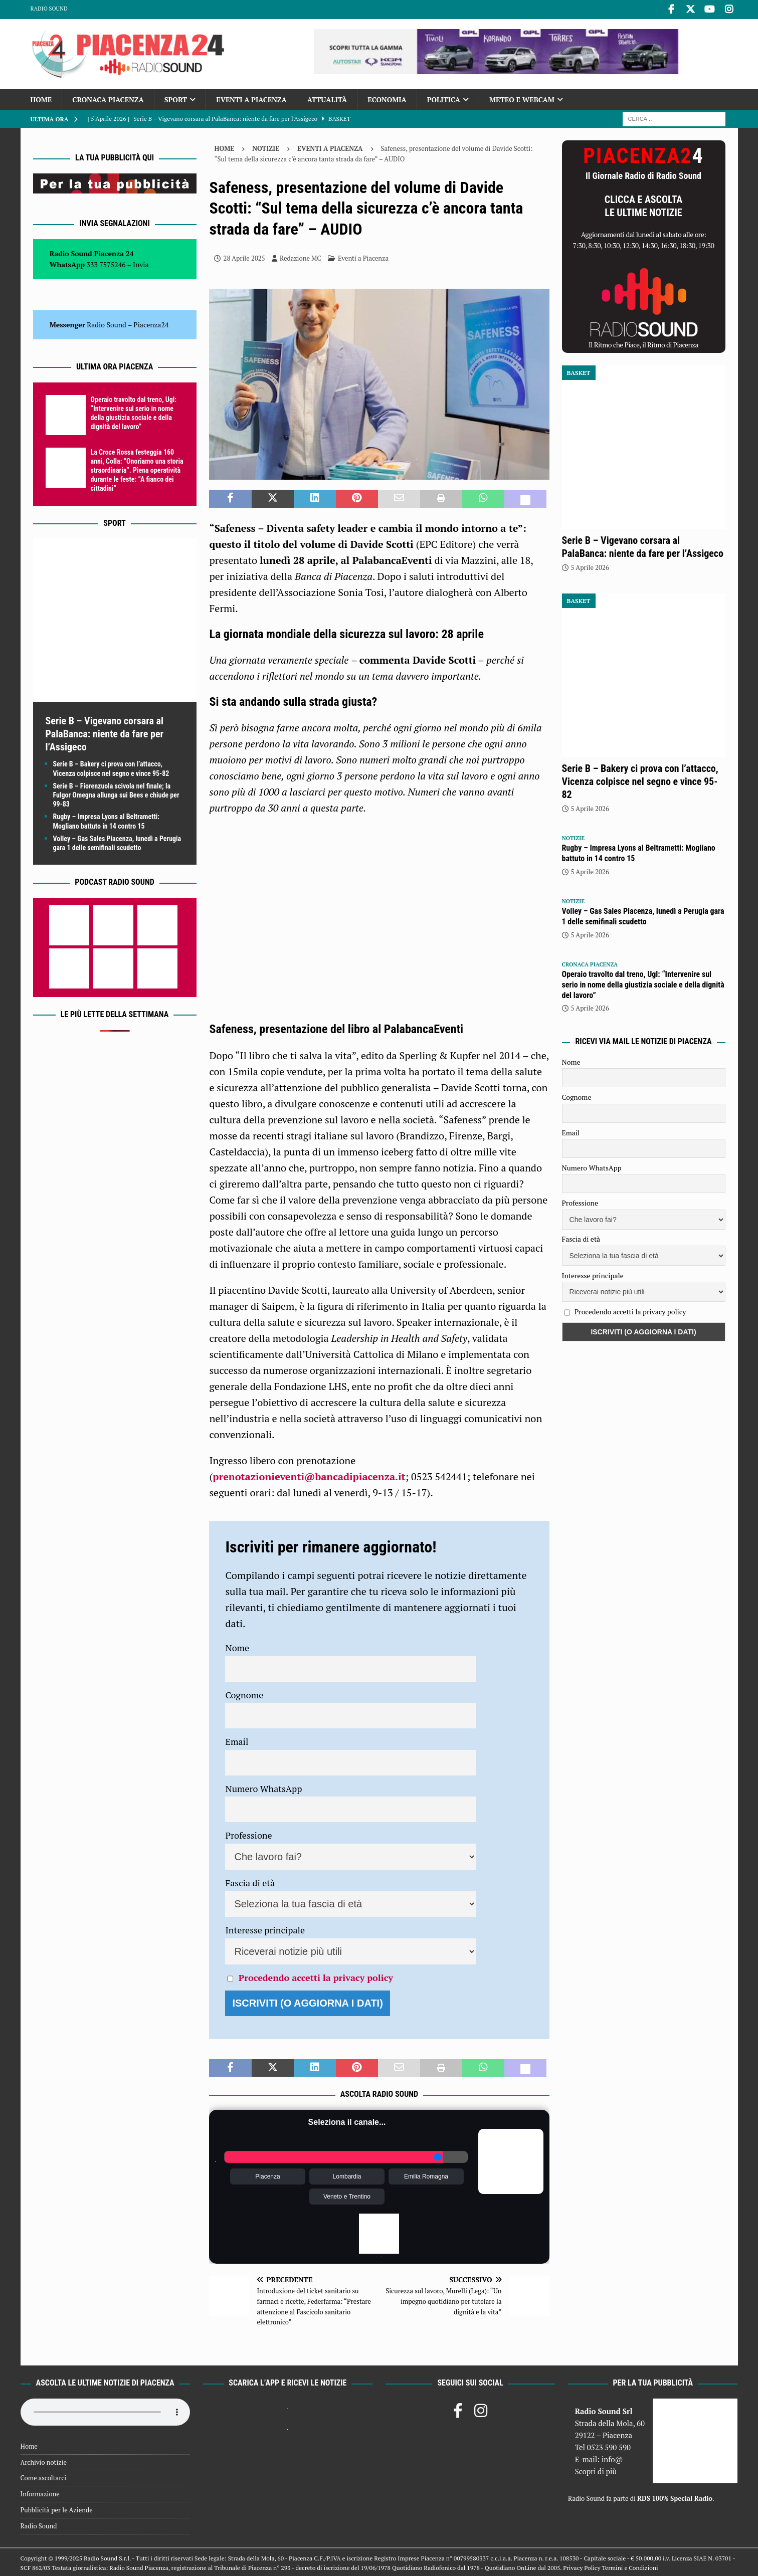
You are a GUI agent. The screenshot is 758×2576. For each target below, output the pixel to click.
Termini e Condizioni (630, 2566)
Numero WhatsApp (263, 1787)
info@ (612, 2458)
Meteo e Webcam (521, 98)
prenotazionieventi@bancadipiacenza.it (309, 1475)
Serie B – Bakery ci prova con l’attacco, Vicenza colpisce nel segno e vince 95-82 (640, 780)
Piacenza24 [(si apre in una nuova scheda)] (150, 323)
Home (41, 98)
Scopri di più (596, 2470)
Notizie (265, 146)
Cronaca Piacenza (107, 98)
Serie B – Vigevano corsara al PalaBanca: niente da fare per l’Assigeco (105, 733)
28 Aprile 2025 (244, 256)
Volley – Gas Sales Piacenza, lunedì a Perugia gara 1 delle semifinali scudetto (643, 915)
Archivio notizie (44, 2460)
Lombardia (347, 2174)
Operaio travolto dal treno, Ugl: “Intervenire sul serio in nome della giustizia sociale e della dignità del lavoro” (643, 983)
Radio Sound (49, 8)
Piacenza (267, 2174)
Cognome (244, 1693)
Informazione (40, 2492)
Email (236, 1740)
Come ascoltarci (44, 2476)
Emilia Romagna (426, 2174)
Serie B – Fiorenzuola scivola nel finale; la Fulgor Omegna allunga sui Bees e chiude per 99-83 (116, 793)
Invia (141, 263)
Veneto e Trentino (346, 2195)
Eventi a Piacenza (251, 98)
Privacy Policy (581, 2566)
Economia (386, 98)
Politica (443, 98)
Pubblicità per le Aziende (57, 2508)
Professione (248, 1834)
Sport (175, 98)
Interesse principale (265, 1928)
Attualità (327, 98)
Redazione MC (300, 256)
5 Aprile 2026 (590, 565)
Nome (237, 1646)
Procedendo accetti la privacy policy (316, 1976)
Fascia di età (250, 1881)
